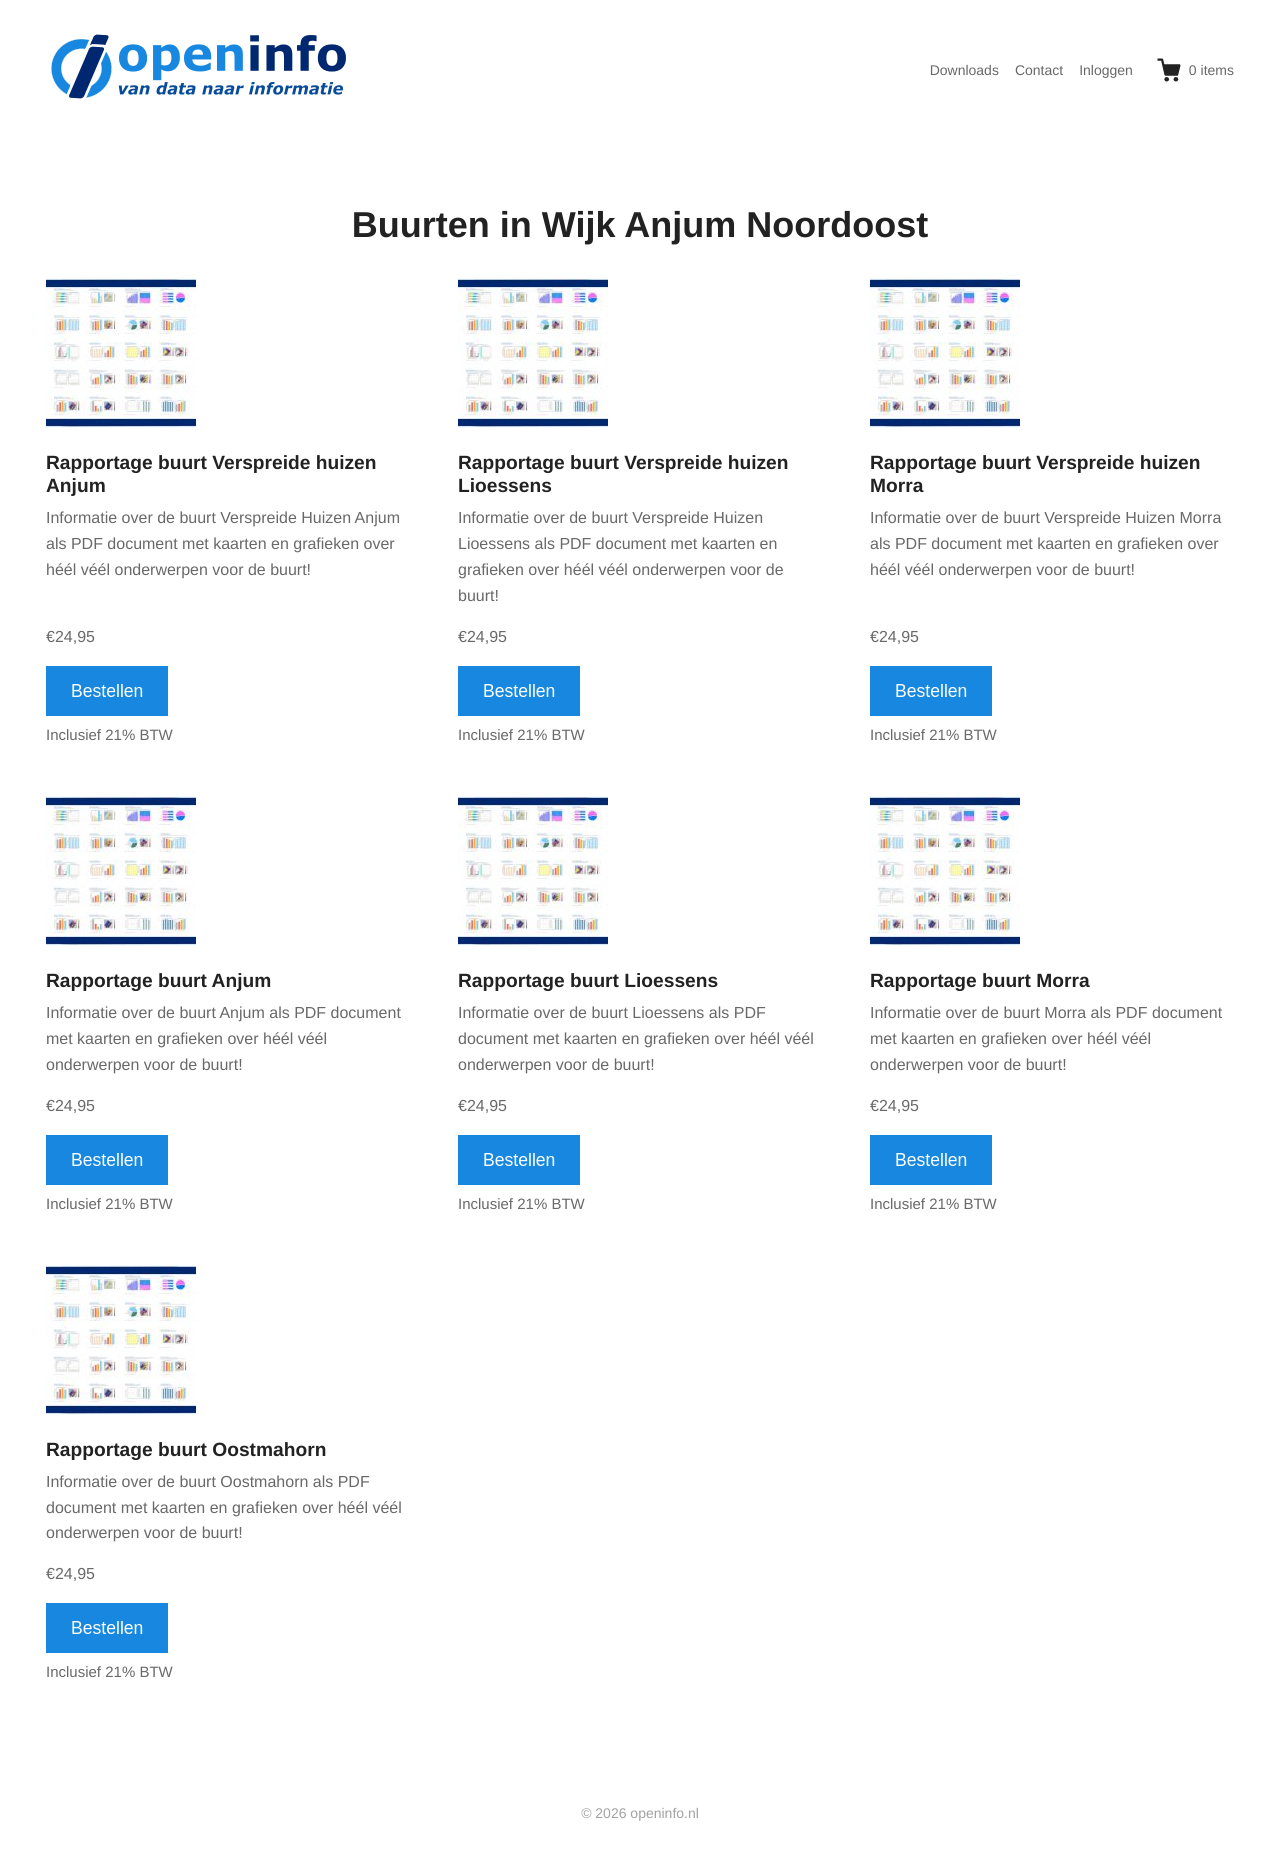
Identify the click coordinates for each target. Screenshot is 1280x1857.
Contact (1039, 70)
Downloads (964, 70)
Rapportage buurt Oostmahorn (186, 1450)
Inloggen (1106, 70)
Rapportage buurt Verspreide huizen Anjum (211, 475)
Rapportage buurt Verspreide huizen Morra (1035, 475)
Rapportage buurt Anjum (158, 981)
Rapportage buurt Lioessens (588, 981)
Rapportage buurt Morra (980, 981)
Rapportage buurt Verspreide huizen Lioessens (623, 475)
